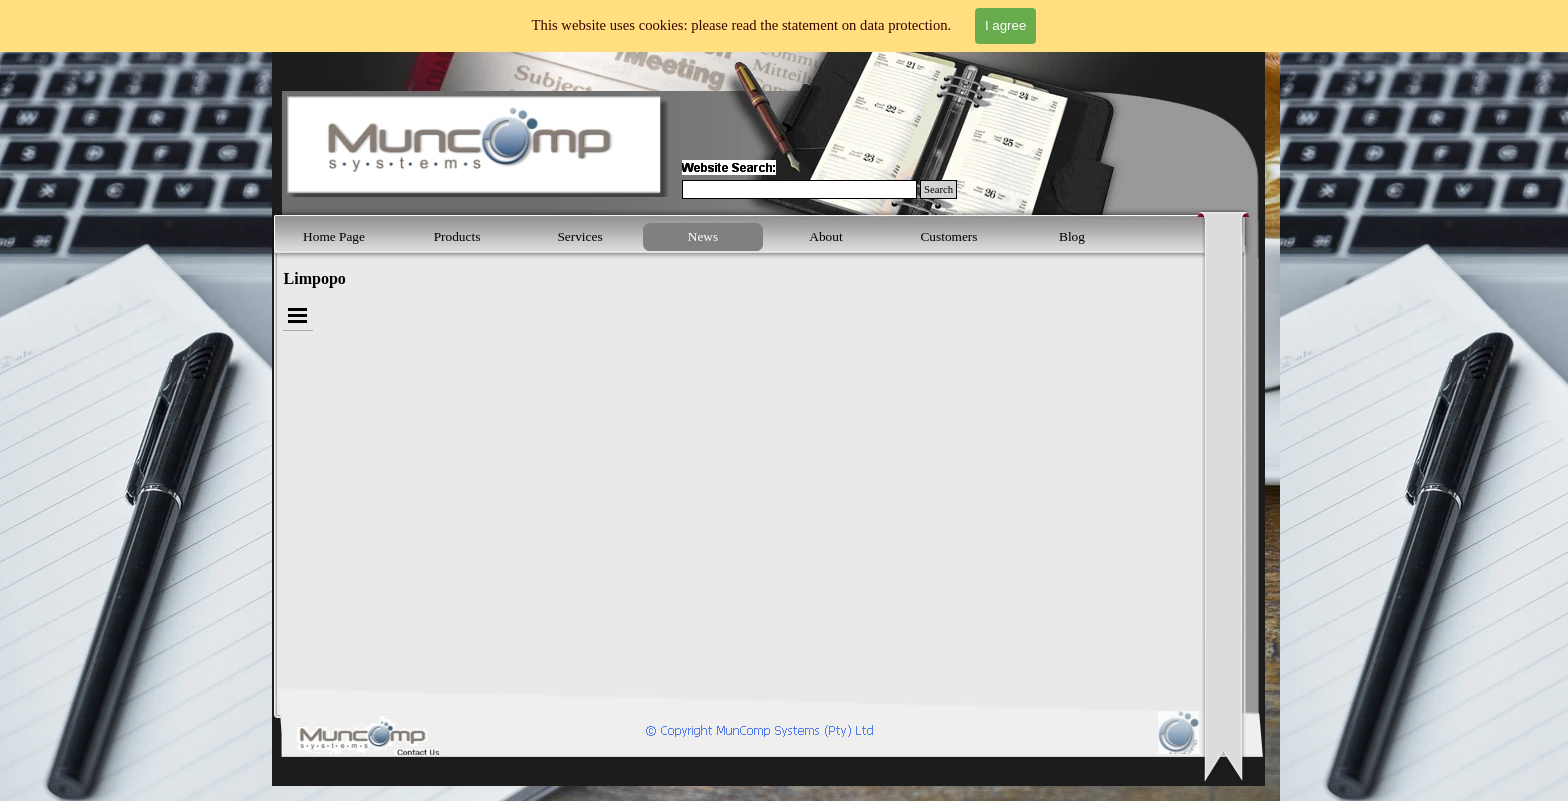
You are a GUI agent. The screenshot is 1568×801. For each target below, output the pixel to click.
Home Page (334, 236)
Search (938, 189)
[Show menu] (298, 315)
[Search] (799, 189)
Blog (1072, 236)
